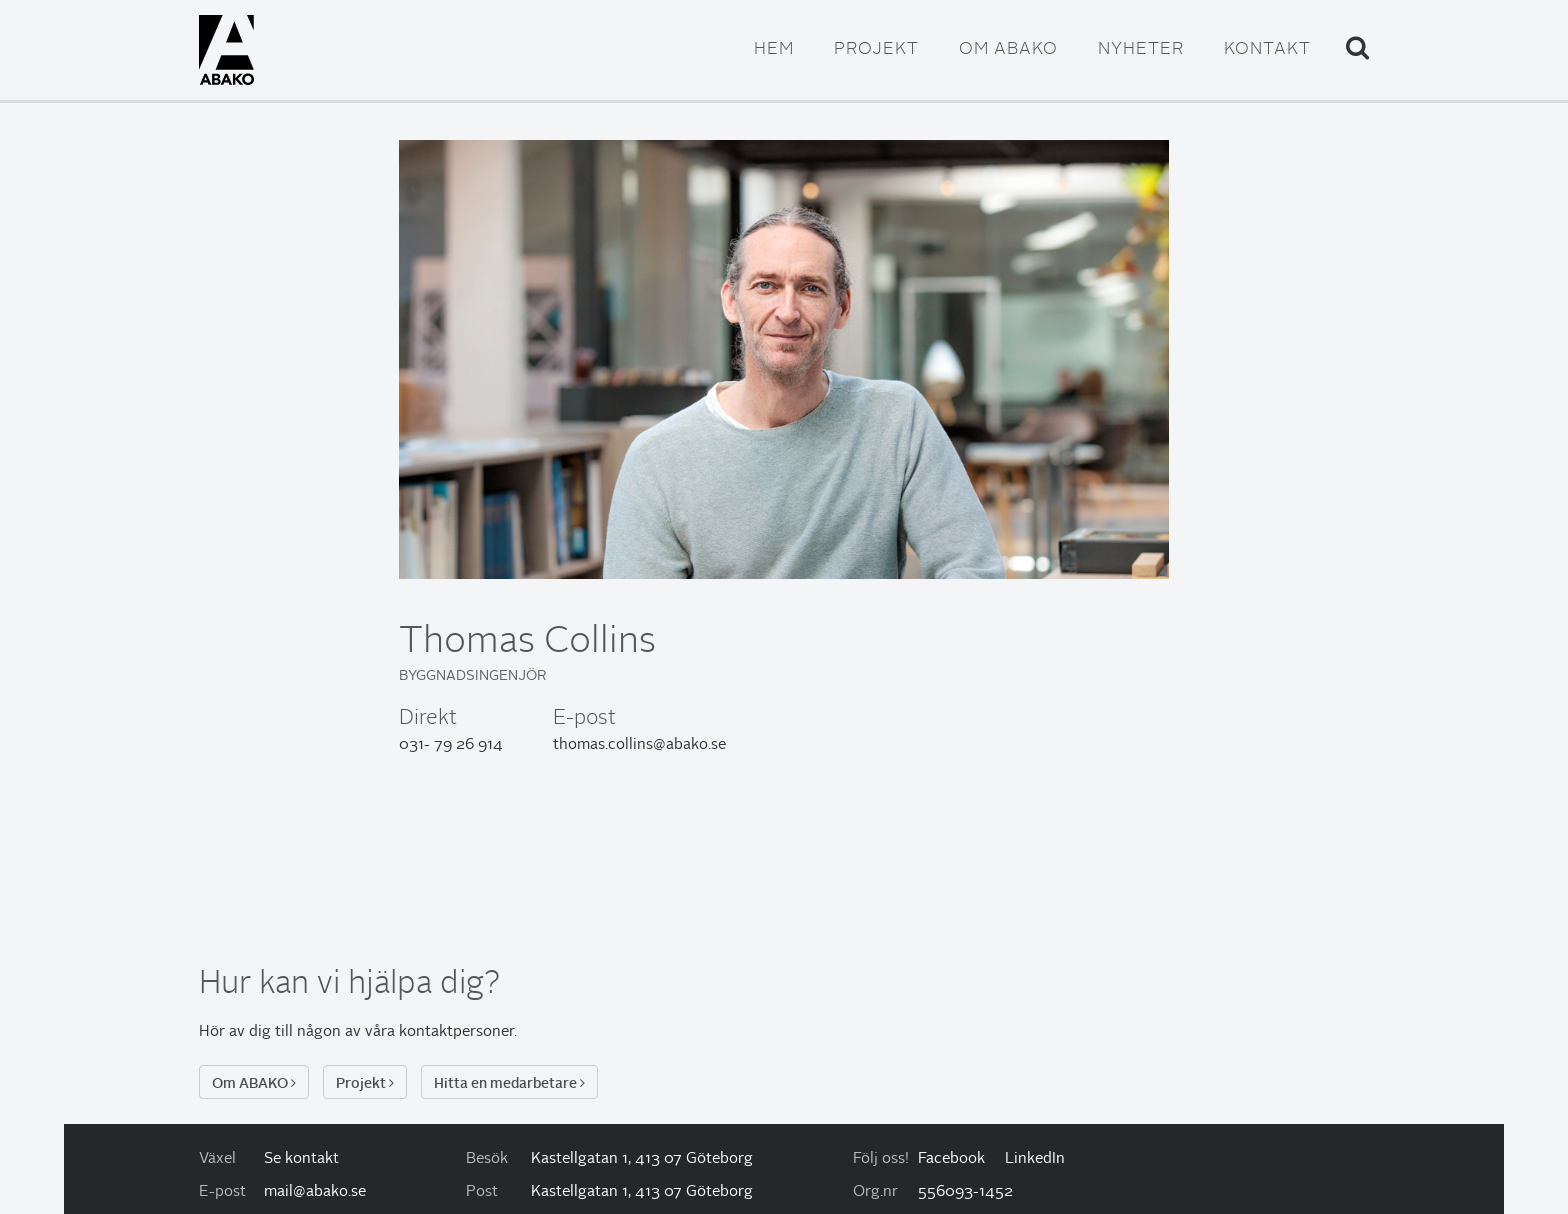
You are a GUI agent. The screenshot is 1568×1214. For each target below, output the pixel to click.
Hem (774, 49)
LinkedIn (1035, 1159)
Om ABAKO (1008, 49)
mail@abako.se (315, 1192)
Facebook (951, 1159)
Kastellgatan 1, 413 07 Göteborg (642, 1159)
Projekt (876, 49)
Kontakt (1267, 49)
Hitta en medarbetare (509, 1083)
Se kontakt (301, 1159)
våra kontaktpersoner (439, 1032)
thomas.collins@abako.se (639, 745)
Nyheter (1141, 49)
